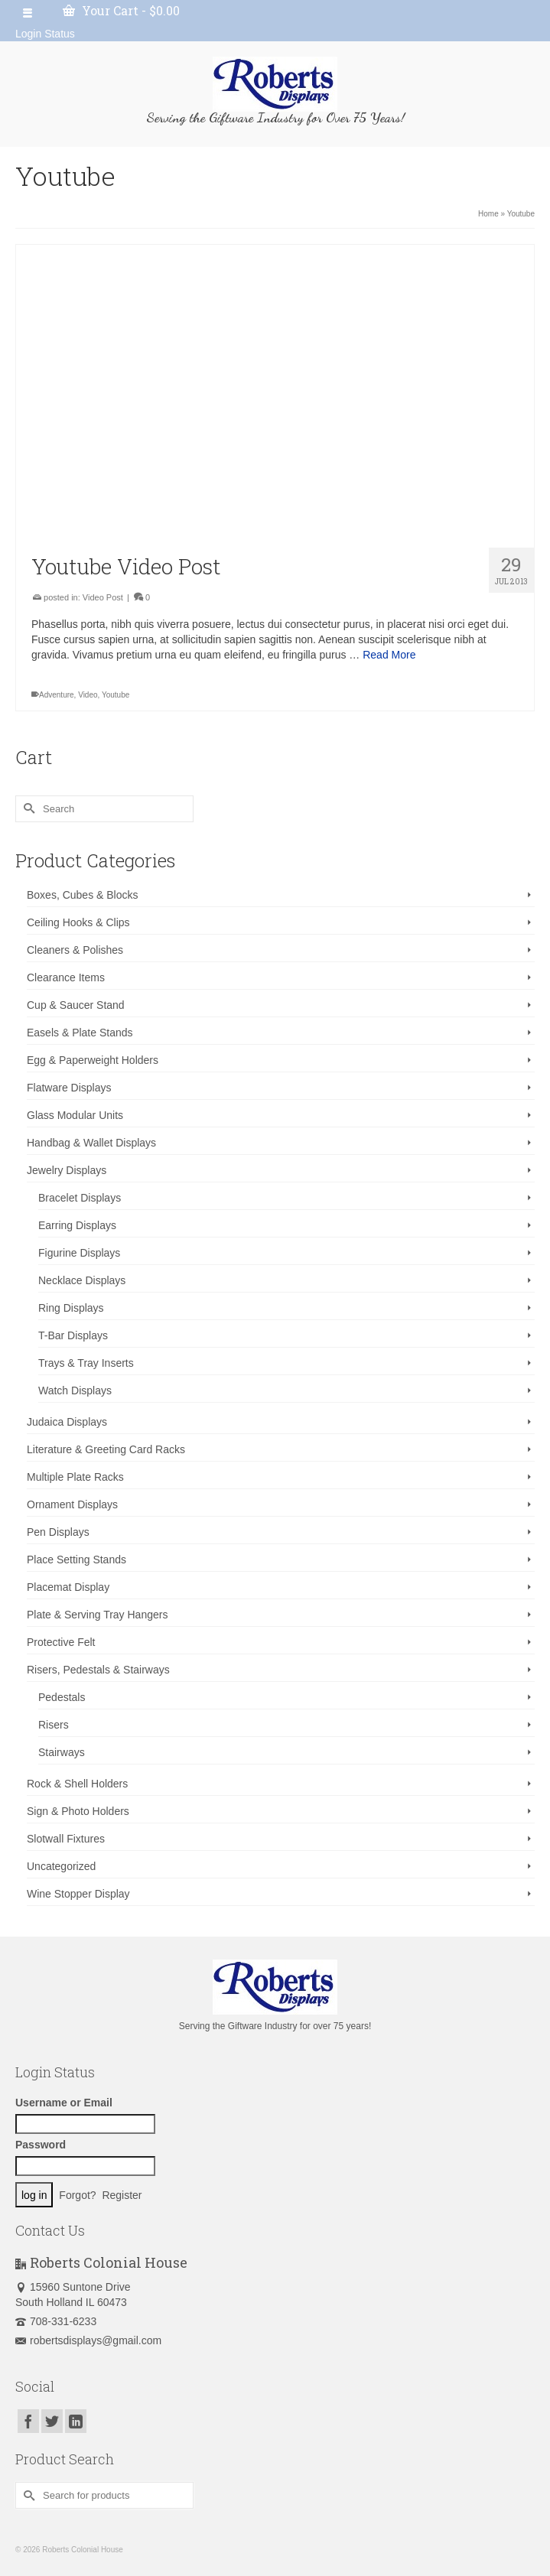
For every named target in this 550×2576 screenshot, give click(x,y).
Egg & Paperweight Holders (92, 1060)
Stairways (61, 1752)
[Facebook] (28, 2421)
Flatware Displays (69, 1087)
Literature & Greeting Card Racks (106, 1449)
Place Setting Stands (76, 1559)
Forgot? (77, 2195)
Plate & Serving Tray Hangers (97, 1614)
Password (40, 2145)
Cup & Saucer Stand (76, 1005)
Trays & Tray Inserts (86, 1363)
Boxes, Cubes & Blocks (82, 895)
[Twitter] (52, 2421)
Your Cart (121, 10)
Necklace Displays (81, 1280)
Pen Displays (58, 1532)
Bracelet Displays (79, 1198)
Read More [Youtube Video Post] (389, 655)
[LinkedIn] (75, 2421)
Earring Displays (77, 1225)
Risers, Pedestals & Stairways (98, 1670)
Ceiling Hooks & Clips (78, 922)
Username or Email (63, 2102)
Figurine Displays (79, 1253)
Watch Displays (75, 1390)
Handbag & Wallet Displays (91, 1143)
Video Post (103, 597)
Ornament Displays (72, 1504)
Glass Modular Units (75, 1115)
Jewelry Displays (66, 1170)
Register (122, 2195)
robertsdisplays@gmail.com (88, 2340)
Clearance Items (66, 977)
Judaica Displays (67, 1422)
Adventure (56, 695)
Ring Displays (71, 1308)
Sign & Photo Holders (78, 1811)
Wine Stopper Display (78, 1894)
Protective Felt (61, 1642)
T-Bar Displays (73, 1335)
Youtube (115, 695)
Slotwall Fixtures (66, 1839)
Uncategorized (61, 1866)
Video (87, 695)
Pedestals (61, 1697)
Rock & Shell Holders (77, 1784)
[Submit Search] (26, 808)
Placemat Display (68, 1587)
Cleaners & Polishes (75, 950)
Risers (53, 1725)
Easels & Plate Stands (80, 1032)
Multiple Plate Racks (75, 1477)
